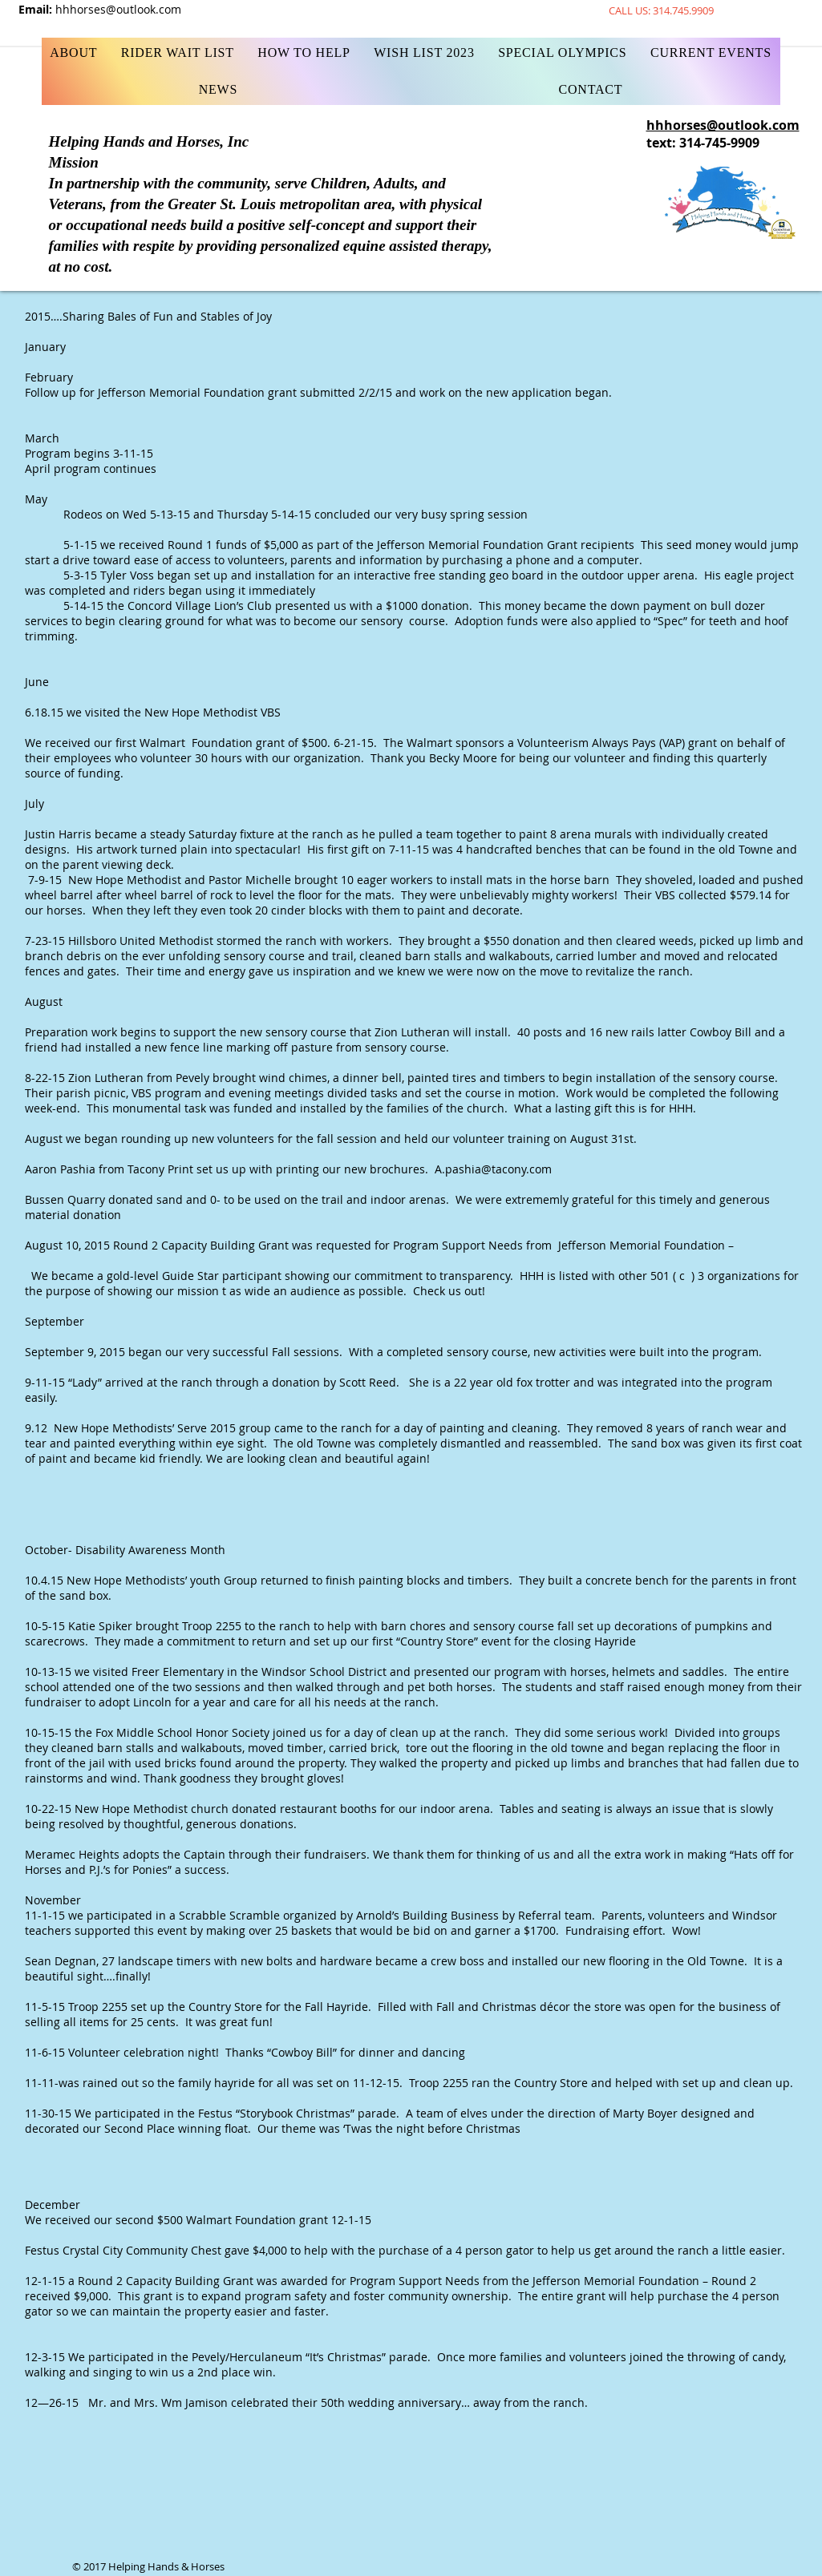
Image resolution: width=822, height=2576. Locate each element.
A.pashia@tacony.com (493, 1169)
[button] (304, 53)
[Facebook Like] (447, 8)
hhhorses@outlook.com (118, 9)
